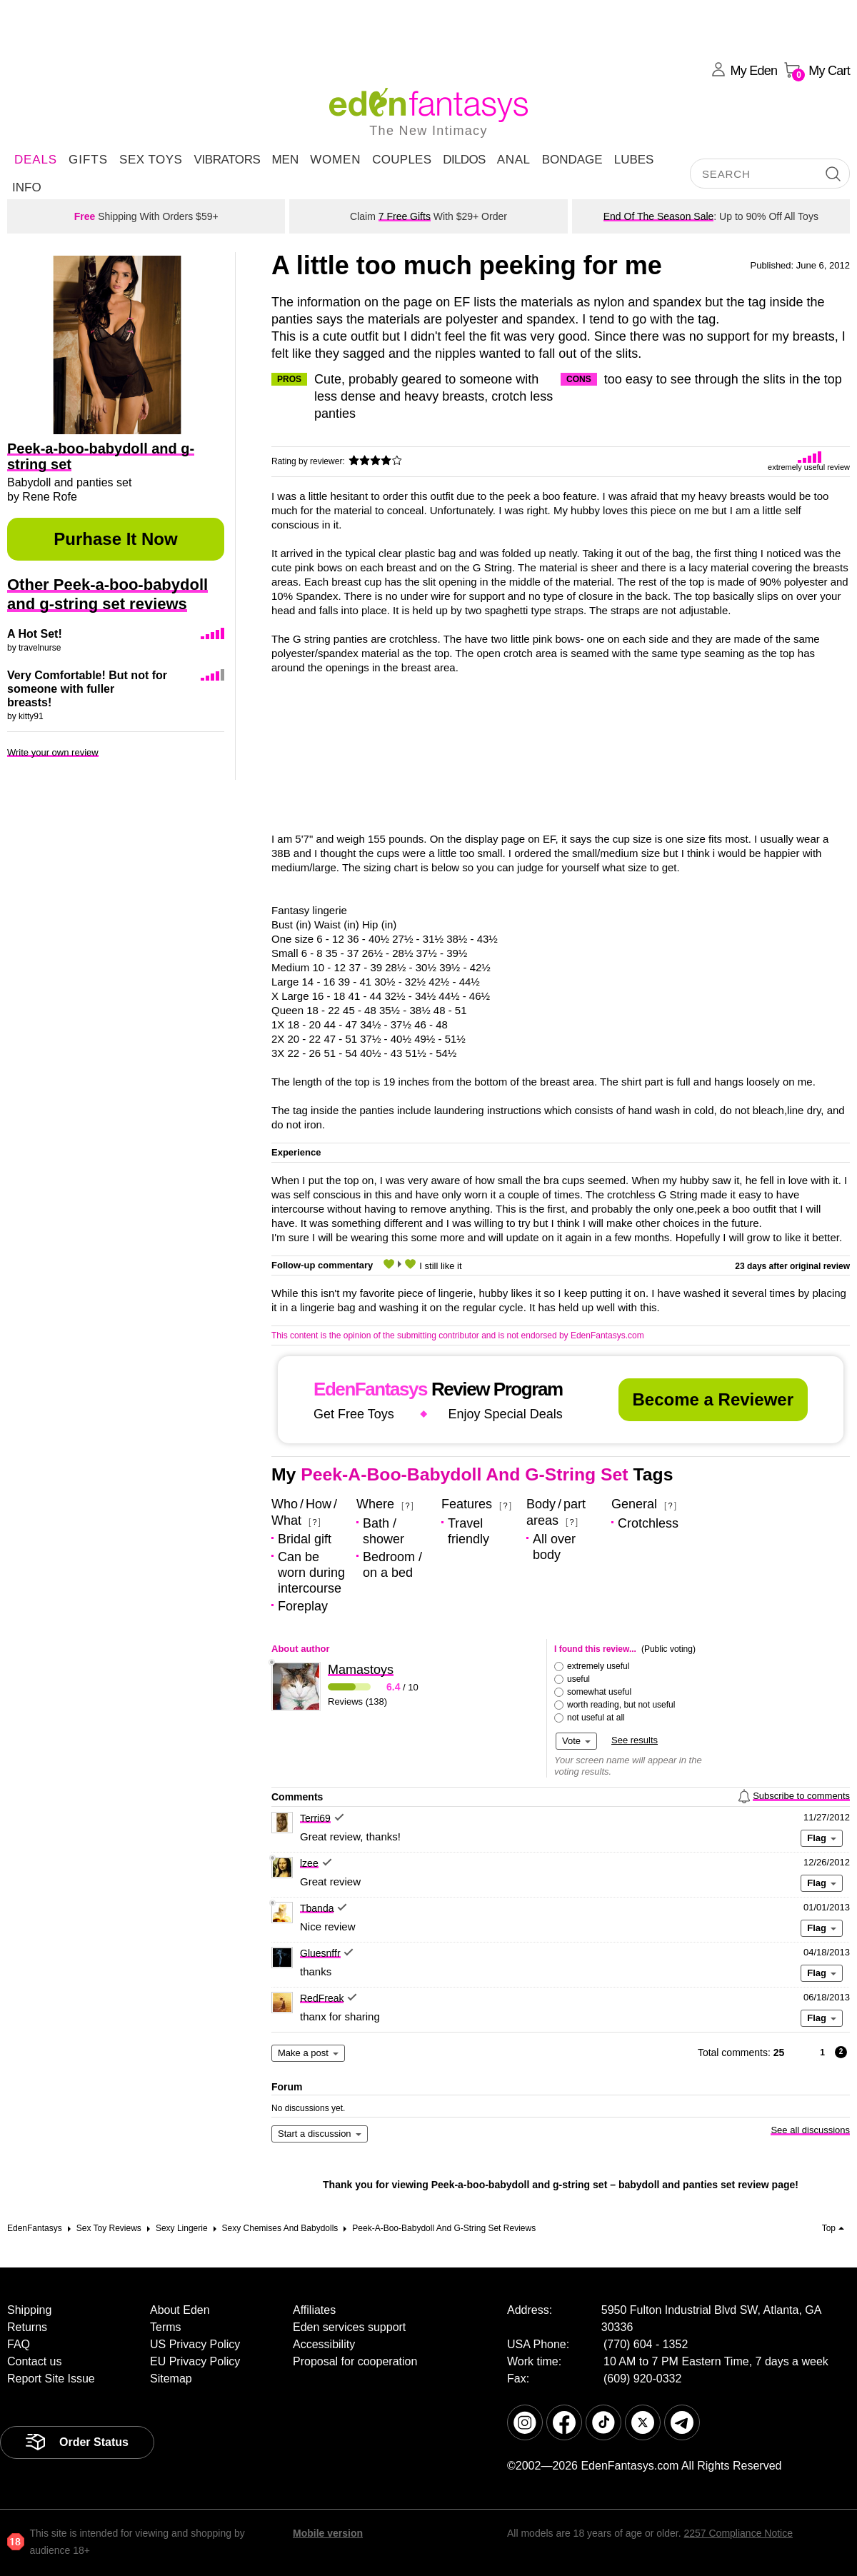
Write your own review (53, 752)
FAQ (18, 2344)
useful (578, 1679)
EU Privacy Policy (195, 2361)
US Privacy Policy (195, 2344)
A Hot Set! (34, 634)
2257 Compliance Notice (738, 2533)
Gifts (88, 159)
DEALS (35, 159)
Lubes (634, 159)
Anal (514, 159)
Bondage (572, 159)
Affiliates (314, 2310)
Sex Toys (150, 159)
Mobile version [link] (328, 2533)
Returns (27, 2327)
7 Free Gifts (405, 216)
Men (285, 159)
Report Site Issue (51, 2378)
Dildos (464, 159)
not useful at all (596, 1718)
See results (634, 1740)
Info (26, 187)
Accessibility (324, 2344)
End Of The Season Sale (658, 216)
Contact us (34, 2361)
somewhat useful (599, 1692)
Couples (401, 159)
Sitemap (171, 2378)
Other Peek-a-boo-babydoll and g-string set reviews (107, 594)
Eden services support (349, 2327)
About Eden (180, 2310)
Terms (165, 2327)
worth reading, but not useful (621, 1705)
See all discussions (810, 2130)
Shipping (29, 2310)
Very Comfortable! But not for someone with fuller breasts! (87, 688)
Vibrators (227, 159)
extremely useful (598, 1666)
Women (335, 159)
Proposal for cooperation (355, 2361)
